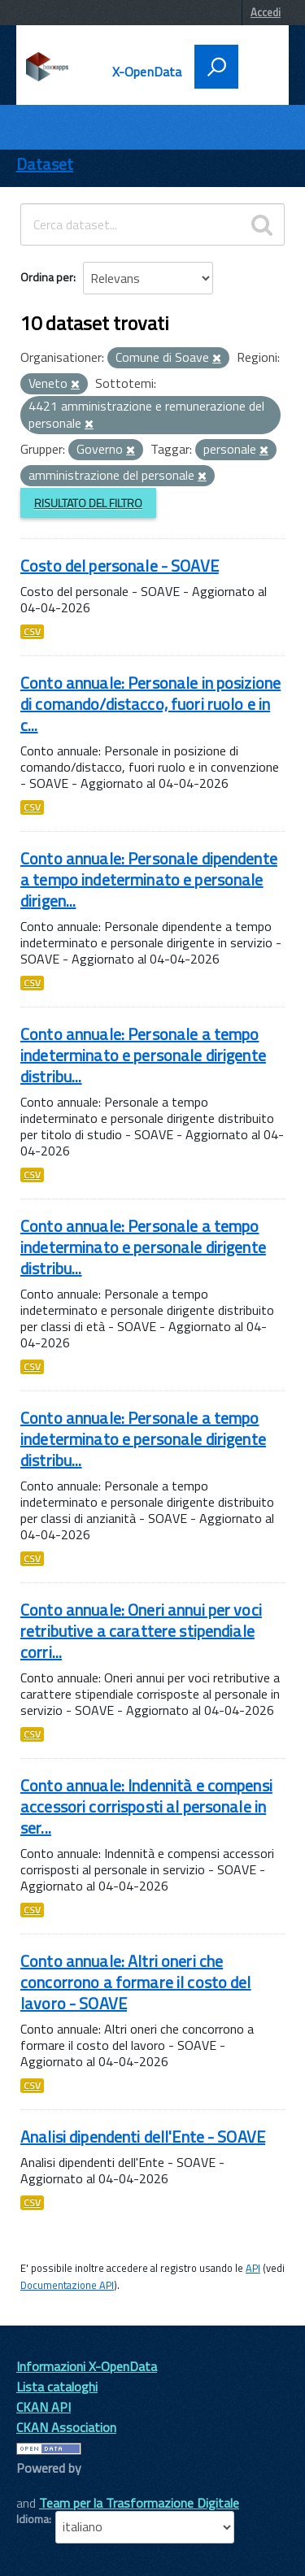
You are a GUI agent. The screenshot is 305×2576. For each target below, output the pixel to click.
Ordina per (46, 276)
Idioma (32, 2519)
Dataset (44, 163)
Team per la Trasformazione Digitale (139, 2503)
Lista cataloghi (57, 2386)
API (253, 2268)
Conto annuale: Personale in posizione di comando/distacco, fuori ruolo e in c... (150, 704)
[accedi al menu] (258, 65)
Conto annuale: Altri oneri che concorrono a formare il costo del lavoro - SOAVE (135, 1982)
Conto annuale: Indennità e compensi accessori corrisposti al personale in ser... (146, 1806)
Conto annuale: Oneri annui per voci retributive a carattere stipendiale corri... (141, 1630)
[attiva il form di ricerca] (216, 67)
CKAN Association (66, 2427)
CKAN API (43, 2407)
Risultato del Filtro (88, 502)
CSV (32, 631)
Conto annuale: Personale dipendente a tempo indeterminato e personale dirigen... (148, 879)
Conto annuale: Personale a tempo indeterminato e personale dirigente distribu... (143, 1055)
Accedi (266, 12)
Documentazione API (67, 2285)
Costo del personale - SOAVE (119, 565)
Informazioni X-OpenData (86, 2366)
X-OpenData (147, 71)
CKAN (44, 2486)
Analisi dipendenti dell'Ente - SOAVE (142, 2136)
